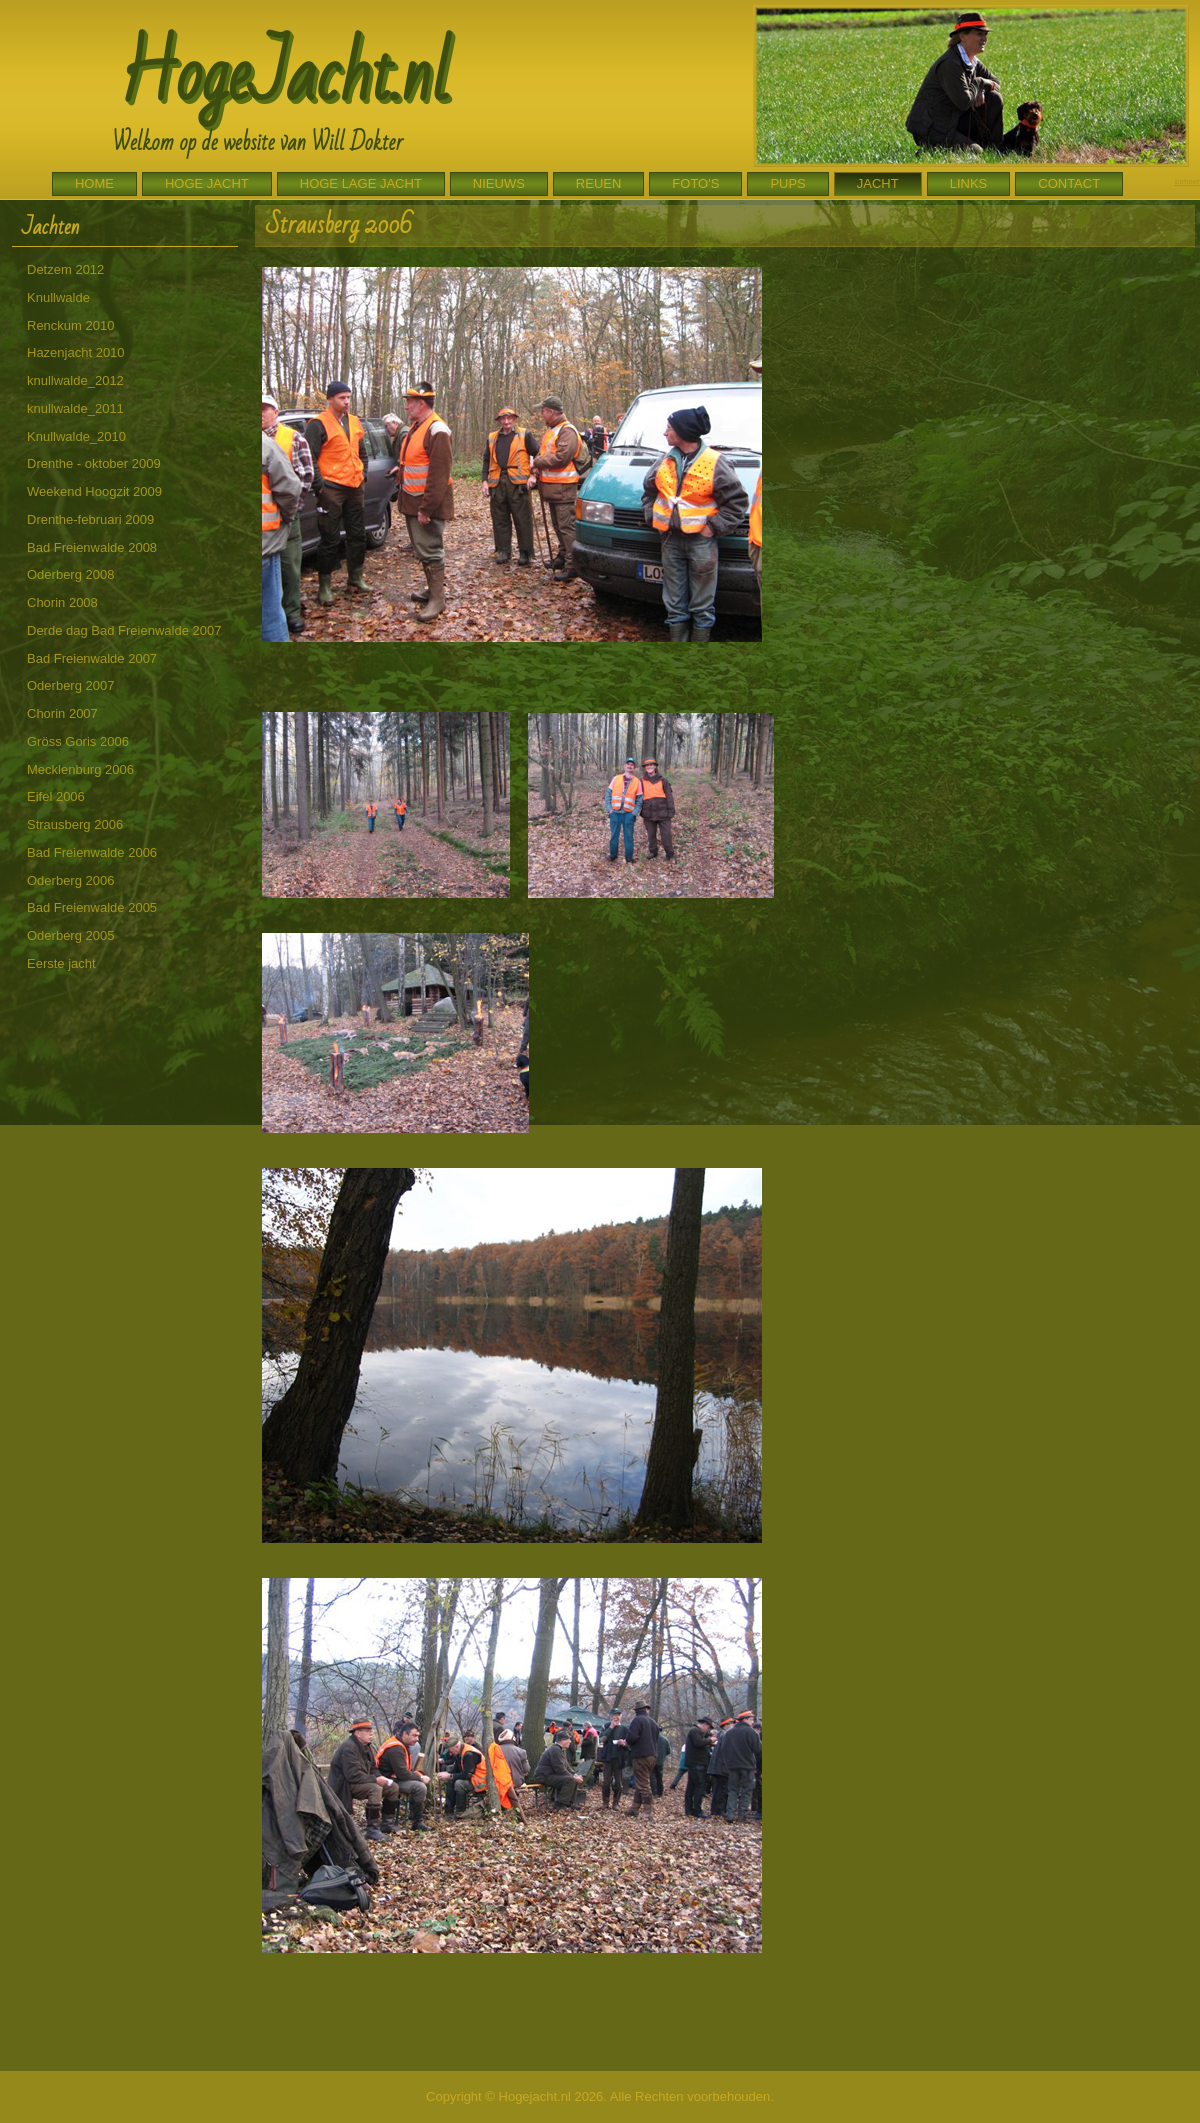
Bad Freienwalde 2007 (92, 658)
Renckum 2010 (70, 325)
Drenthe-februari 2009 (90, 519)
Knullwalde (58, 297)
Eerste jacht (61, 963)
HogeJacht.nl (284, 76)
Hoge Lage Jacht (361, 183)
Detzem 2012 (65, 269)
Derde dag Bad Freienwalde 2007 (124, 630)
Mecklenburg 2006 (80, 769)
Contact (1069, 183)
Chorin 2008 (62, 602)
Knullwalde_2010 (76, 436)
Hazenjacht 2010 (76, 352)
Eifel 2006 (56, 796)
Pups (787, 183)
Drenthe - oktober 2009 (94, 463)
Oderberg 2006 (70, 880)
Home (94, 183)
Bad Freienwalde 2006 (92, 852)
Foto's (695, 183)
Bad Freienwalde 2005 (92, 907)
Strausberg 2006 (75, 824)
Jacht (878, 183)
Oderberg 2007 (70, 685)
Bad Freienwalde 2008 (92, 547)
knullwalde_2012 (75, 380)
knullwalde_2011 (75, 408)
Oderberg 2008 (70, 574)
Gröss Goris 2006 (78, 741)
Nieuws (499, 183)
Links (969, 183)
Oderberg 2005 (70, 935)
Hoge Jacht (207, 183)
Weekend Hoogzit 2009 (94, 491)
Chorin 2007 (62, 713)
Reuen (599, 183)
